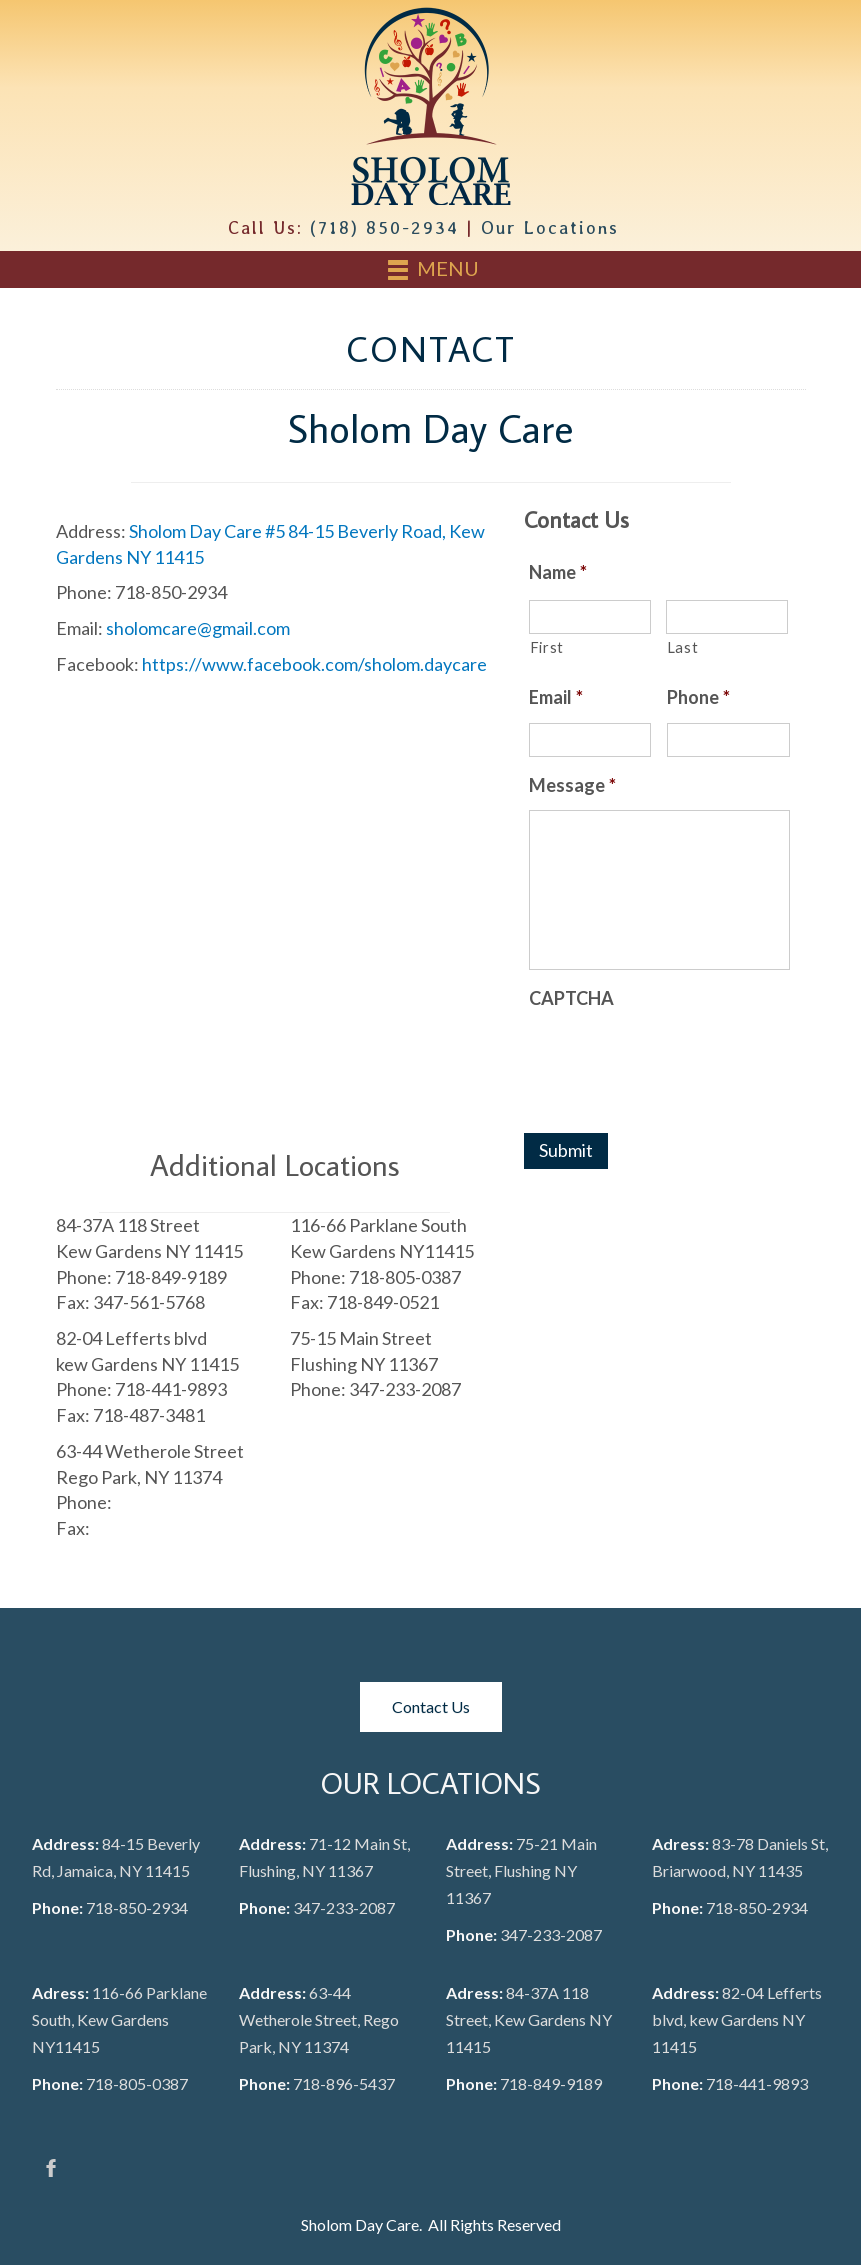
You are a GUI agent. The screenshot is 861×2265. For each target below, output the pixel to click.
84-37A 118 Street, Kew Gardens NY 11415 (529, 2019)
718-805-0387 (137, 2083)
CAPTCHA (571, 998)
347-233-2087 (344, 1907)
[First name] (590, 617)
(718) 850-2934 (384, 227)
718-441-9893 (757, 2083)
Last (683, 647)
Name (558, 572)
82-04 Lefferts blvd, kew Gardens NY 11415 (737, 2019)
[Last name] (727, 617)
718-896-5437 (344, 2083)
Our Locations (550, 227)
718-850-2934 (137, 1907)
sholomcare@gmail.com (198, 628)
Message (572, 785)
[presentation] (681, 1062)
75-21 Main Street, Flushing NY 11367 (521, 1870)
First (547, 647)
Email (556, 697)
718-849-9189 (551, 2083)
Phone (698, 697)
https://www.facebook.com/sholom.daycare (314, 664)
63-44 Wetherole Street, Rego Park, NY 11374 (319, 2019)
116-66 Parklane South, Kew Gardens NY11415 (119, 2019)
